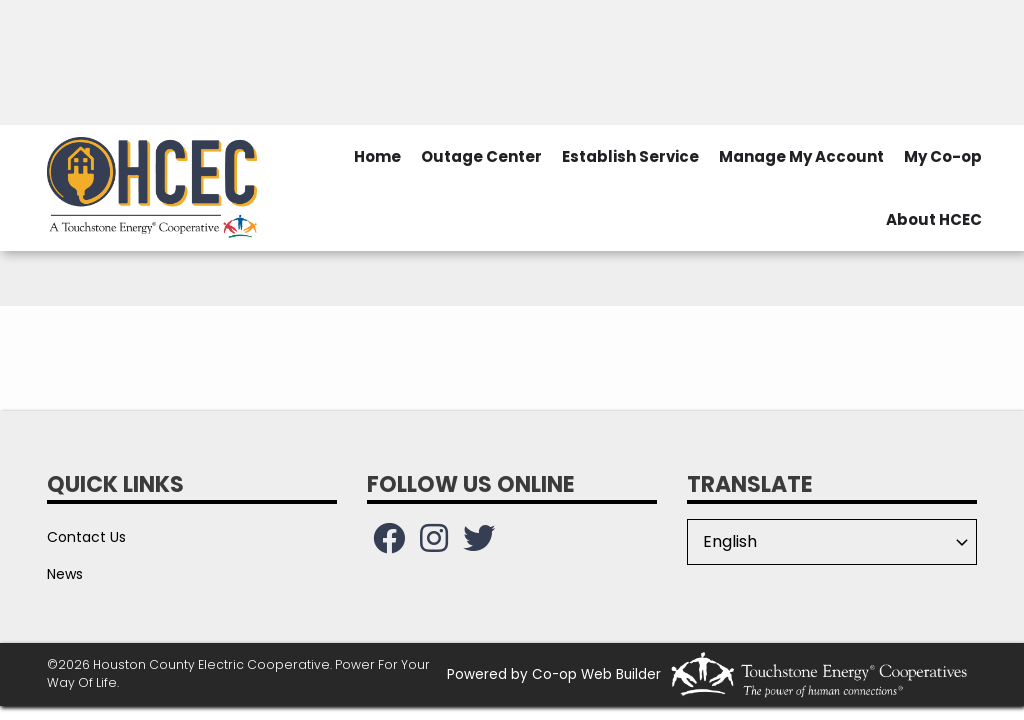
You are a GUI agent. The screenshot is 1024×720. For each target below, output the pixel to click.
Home (377, 156)
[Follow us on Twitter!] (479, 544)
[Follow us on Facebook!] (389, 544)
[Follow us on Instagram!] (434, 544)
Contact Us (86, 537)
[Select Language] (832, 542)
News (65, 574)
